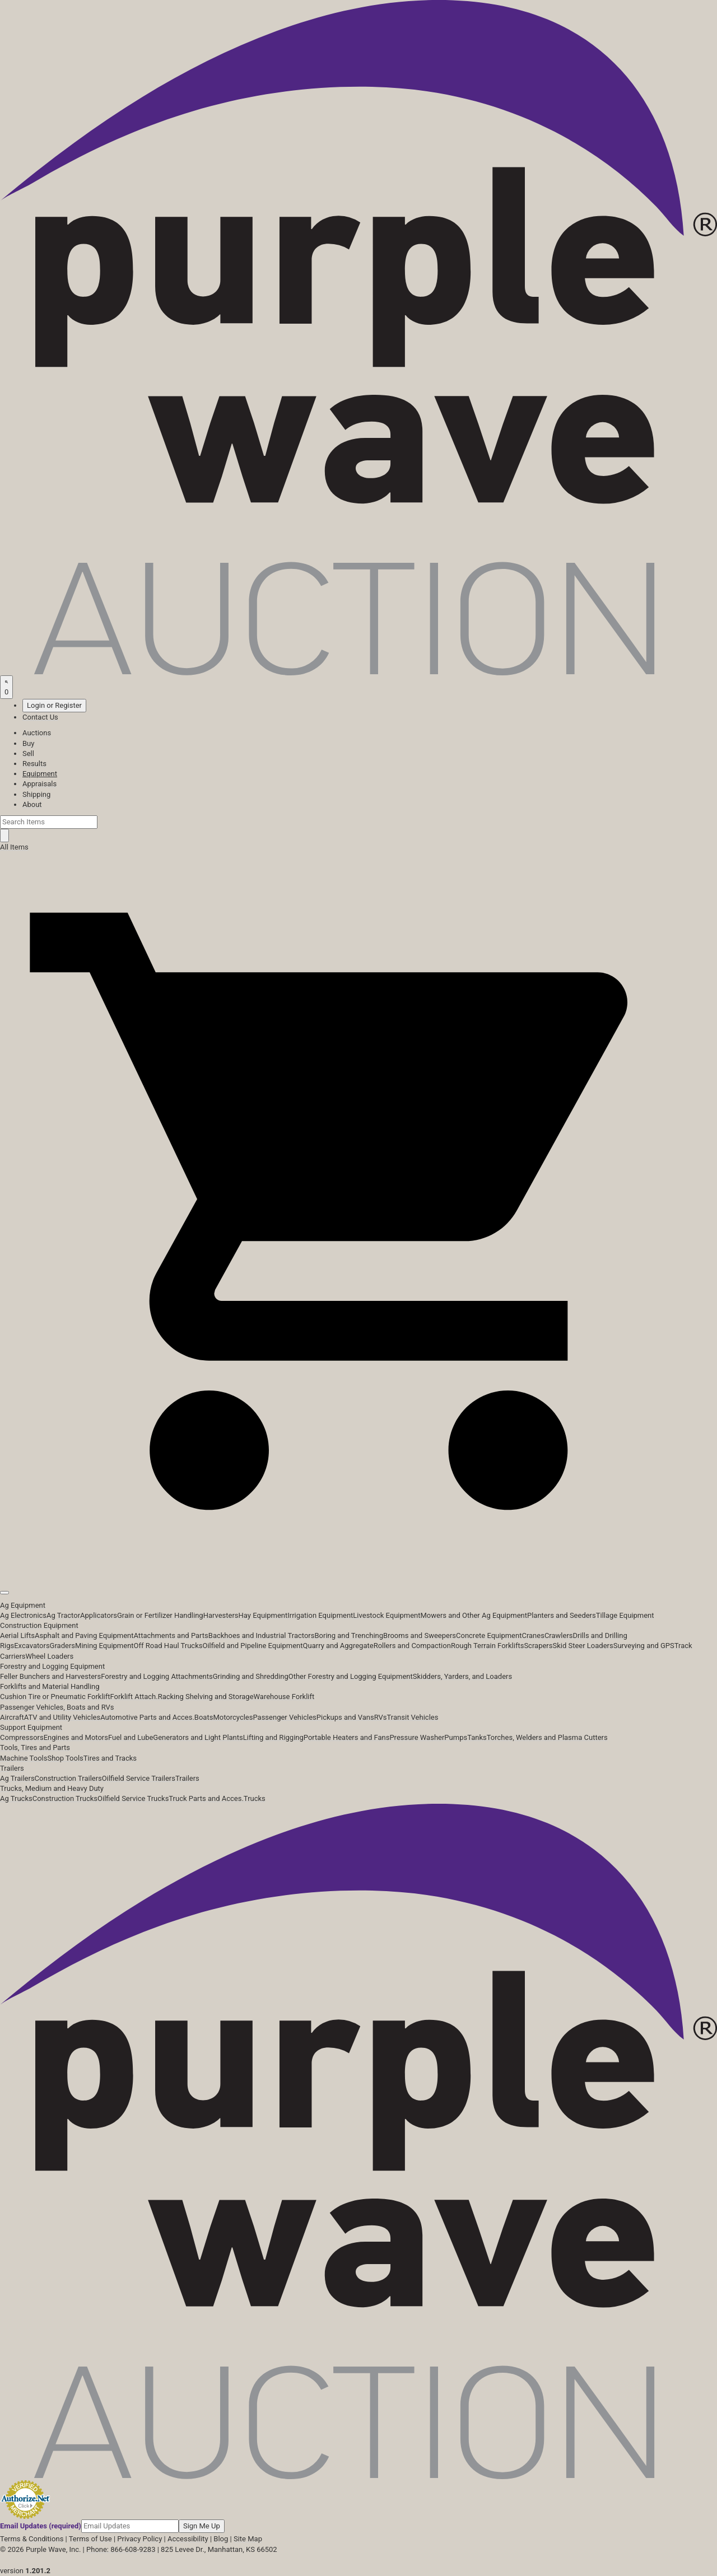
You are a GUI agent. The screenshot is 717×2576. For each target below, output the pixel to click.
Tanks (477, 1737)
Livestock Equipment (386, 1615)
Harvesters (221, 1615)
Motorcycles (233, 1717)
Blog (220, 2539)
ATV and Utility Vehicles (62, 1717)
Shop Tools (65, 1758)
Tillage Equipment (625, 1615)
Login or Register (54, 705)
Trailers (12, 1768)
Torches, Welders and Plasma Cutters (547, 1737)
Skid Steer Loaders (582, 1645)
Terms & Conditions (31, 2539)
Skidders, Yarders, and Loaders (462, 1676)
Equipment (39, 773)
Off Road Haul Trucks (168, 1645)
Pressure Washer (416, 1737)
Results (34, 763)
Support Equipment (31, 1727)
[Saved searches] (6, 687)
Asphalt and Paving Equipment (84, 1635)
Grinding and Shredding (250, 1676)
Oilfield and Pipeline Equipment (252, 1645)
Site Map (248, 2539)
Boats (203, 1717)
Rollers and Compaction (412, 1645)
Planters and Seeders (561, 1615)
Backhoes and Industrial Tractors (261, 1635)
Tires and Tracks (110, 1758)
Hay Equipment (263, 1615)
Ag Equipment (22, 1605)
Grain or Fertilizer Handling (160, 1615)
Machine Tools (23, 1758)
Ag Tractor (63, 1615)
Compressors (22, 1737)
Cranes (533, 1635)
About (32, 804)
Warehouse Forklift (284, 1696)
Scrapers (538, 1645)
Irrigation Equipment (320, 1615)
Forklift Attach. (134, 1696)
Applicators (98, 1615)
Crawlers (558, 1635)
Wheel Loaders (50, 1656)
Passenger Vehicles (284, 1717)
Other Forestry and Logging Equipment (350, 1676)
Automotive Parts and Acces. (147, 1717)
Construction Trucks (64, 1798)
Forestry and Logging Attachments (157, 1676)
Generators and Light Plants (198, 1737)
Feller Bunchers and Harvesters (50, 1676)
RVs (380, 1717)
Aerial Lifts (17, 1635)
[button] (358, 1567)
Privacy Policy (139, 2539)
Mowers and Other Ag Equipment (474, 1615)
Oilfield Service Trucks (133, 1798)
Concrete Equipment (489, 1635)
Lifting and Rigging (273, 1737)
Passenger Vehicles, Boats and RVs (57, 1707)
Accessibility (187, 2539)
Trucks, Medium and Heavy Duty (52, 1788)
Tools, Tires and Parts (35, 1747)
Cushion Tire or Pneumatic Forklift (55, 1696)
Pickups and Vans (345, 1717)
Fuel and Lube (130, 1737)
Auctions (36, 733)
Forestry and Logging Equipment (52, 1666)
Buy (28, 743)
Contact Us (40, 717)
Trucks (255, 1798)
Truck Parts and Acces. (206, 1798)
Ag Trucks (16, 1798)
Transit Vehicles (413, 1717)
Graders (62, 1645)
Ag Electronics (23, 1615)
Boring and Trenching (348, 1635)
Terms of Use (90, 2539)
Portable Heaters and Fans (347, 1737)
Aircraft (12, 1717)
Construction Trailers (68, 1778)
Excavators (31, 1645)
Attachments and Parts (171, 1635)
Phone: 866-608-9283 (120, 2549)
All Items (14, 847)
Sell (28, 753)
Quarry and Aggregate (338, 1645)
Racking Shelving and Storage (206, 1696)
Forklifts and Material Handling (50, 1686)
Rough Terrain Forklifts (487, 1645)
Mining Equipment (104, 1645)
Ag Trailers (17, 1778)
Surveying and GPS (643, 1645)
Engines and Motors (76, 1737)
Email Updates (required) (40, 2526)
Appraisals (39, 784)
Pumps (455, 1737)
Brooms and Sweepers (419, 1635)
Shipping (36, 794)
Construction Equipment (39, 1625)
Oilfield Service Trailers (138, 1778)
